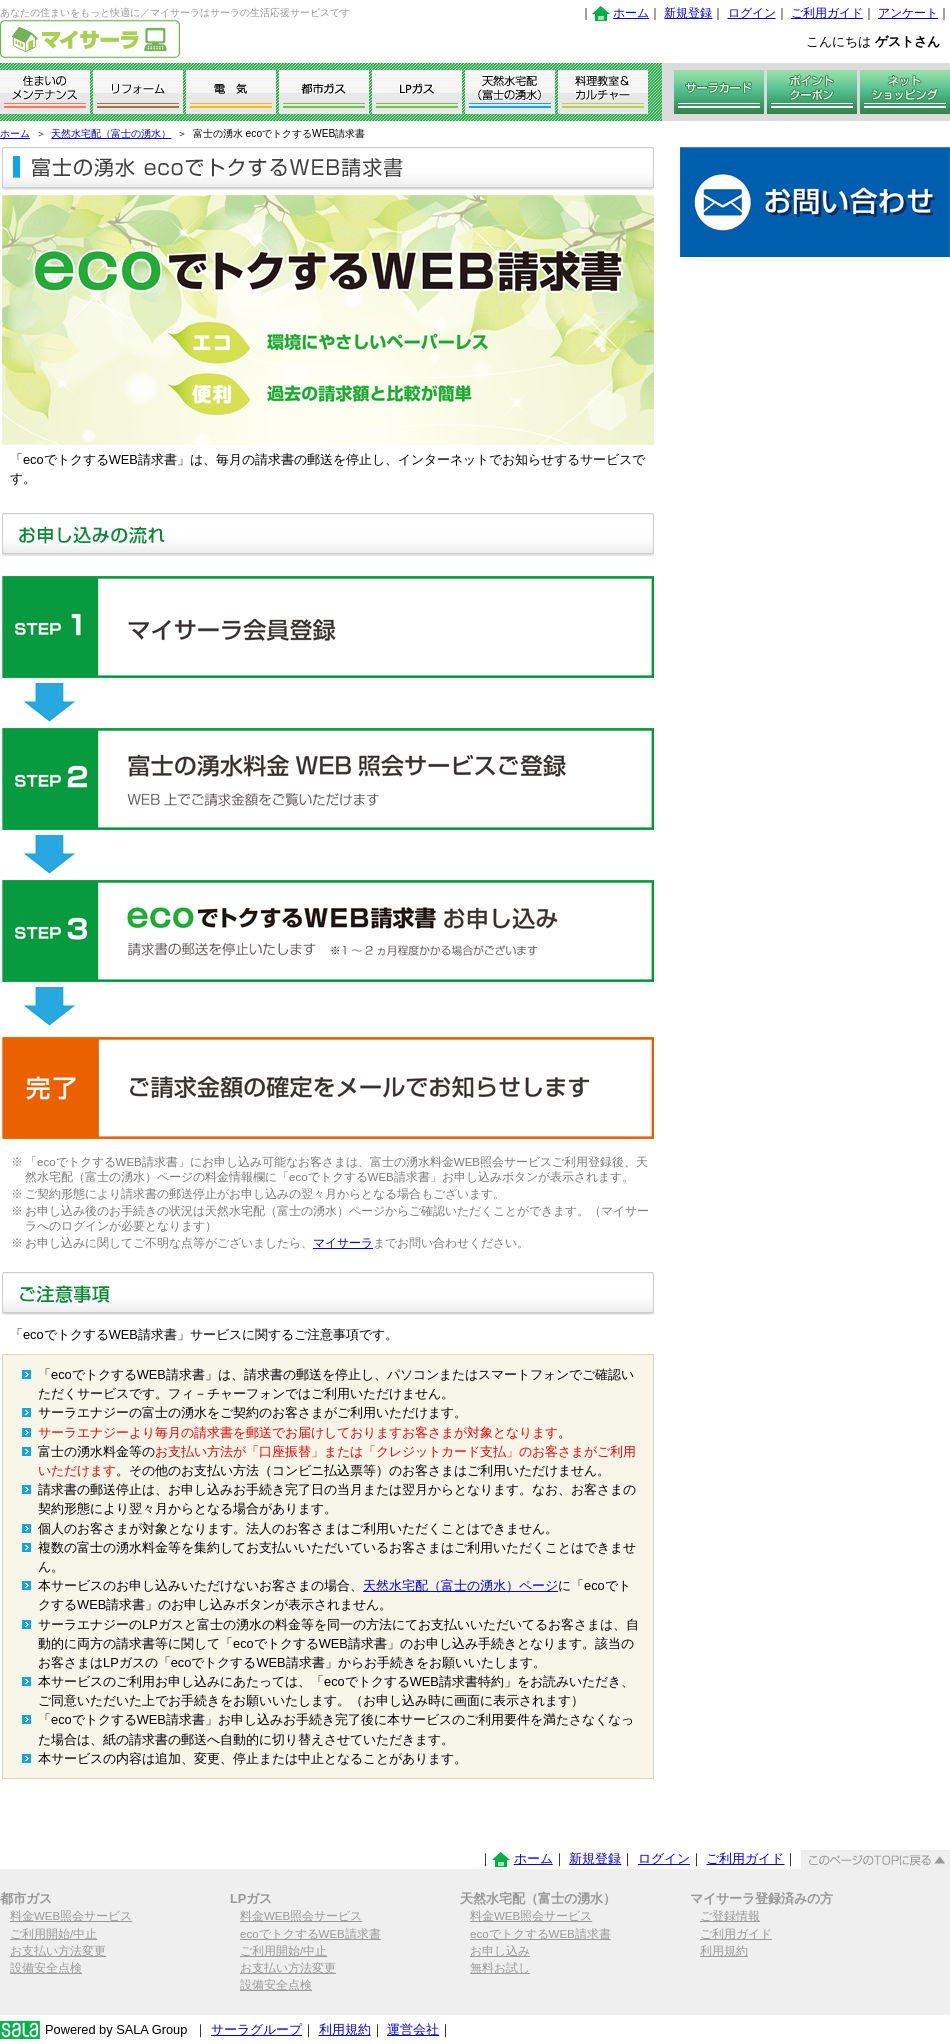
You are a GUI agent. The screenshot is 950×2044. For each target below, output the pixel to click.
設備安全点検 (46, 1968)
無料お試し (500, 1968)
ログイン (752, 13)
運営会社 (413, 2029)
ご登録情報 (730, 1916)
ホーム (631, 13)
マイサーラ (343, 1243)
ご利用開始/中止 (53, 1934)
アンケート (908, 13)
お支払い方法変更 (58, 1951)
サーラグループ (256, 2029)
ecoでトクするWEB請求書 (310, 1934)
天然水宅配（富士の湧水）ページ (460, 1585)
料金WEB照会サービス (71, 1916)
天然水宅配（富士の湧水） (111, 133)
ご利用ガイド (827, 13)
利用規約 (724, 1951)
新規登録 (688, 13)
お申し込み (500, 1951)
